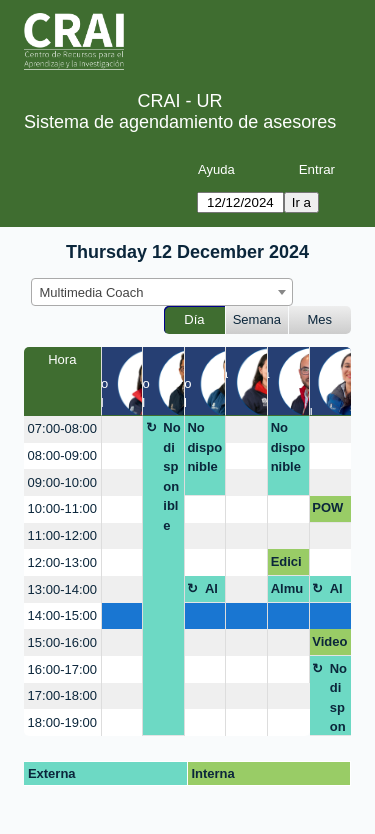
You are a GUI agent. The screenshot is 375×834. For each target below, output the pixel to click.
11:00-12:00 (62, 535)
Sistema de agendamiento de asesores (180, 122)
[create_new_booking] (122, 429)
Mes (320, 319)
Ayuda (216, 169)
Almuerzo (212, 592)
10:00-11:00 (62, 508)
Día (194, 319)
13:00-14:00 (62, 589)
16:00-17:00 (62, 669)
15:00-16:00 (62, 642)
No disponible (171, 476)
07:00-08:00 (62, 428)
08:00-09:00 (62, 455)
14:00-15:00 (62, 615)
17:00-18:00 (62, 695)
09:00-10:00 (62, 482)
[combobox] (162, 292)
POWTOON (327, 511)
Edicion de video (288, 565)
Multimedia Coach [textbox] (92, 292)
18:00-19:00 (62, 722)
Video (329, 641)
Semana (257, 319)
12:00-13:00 (62, 562)
